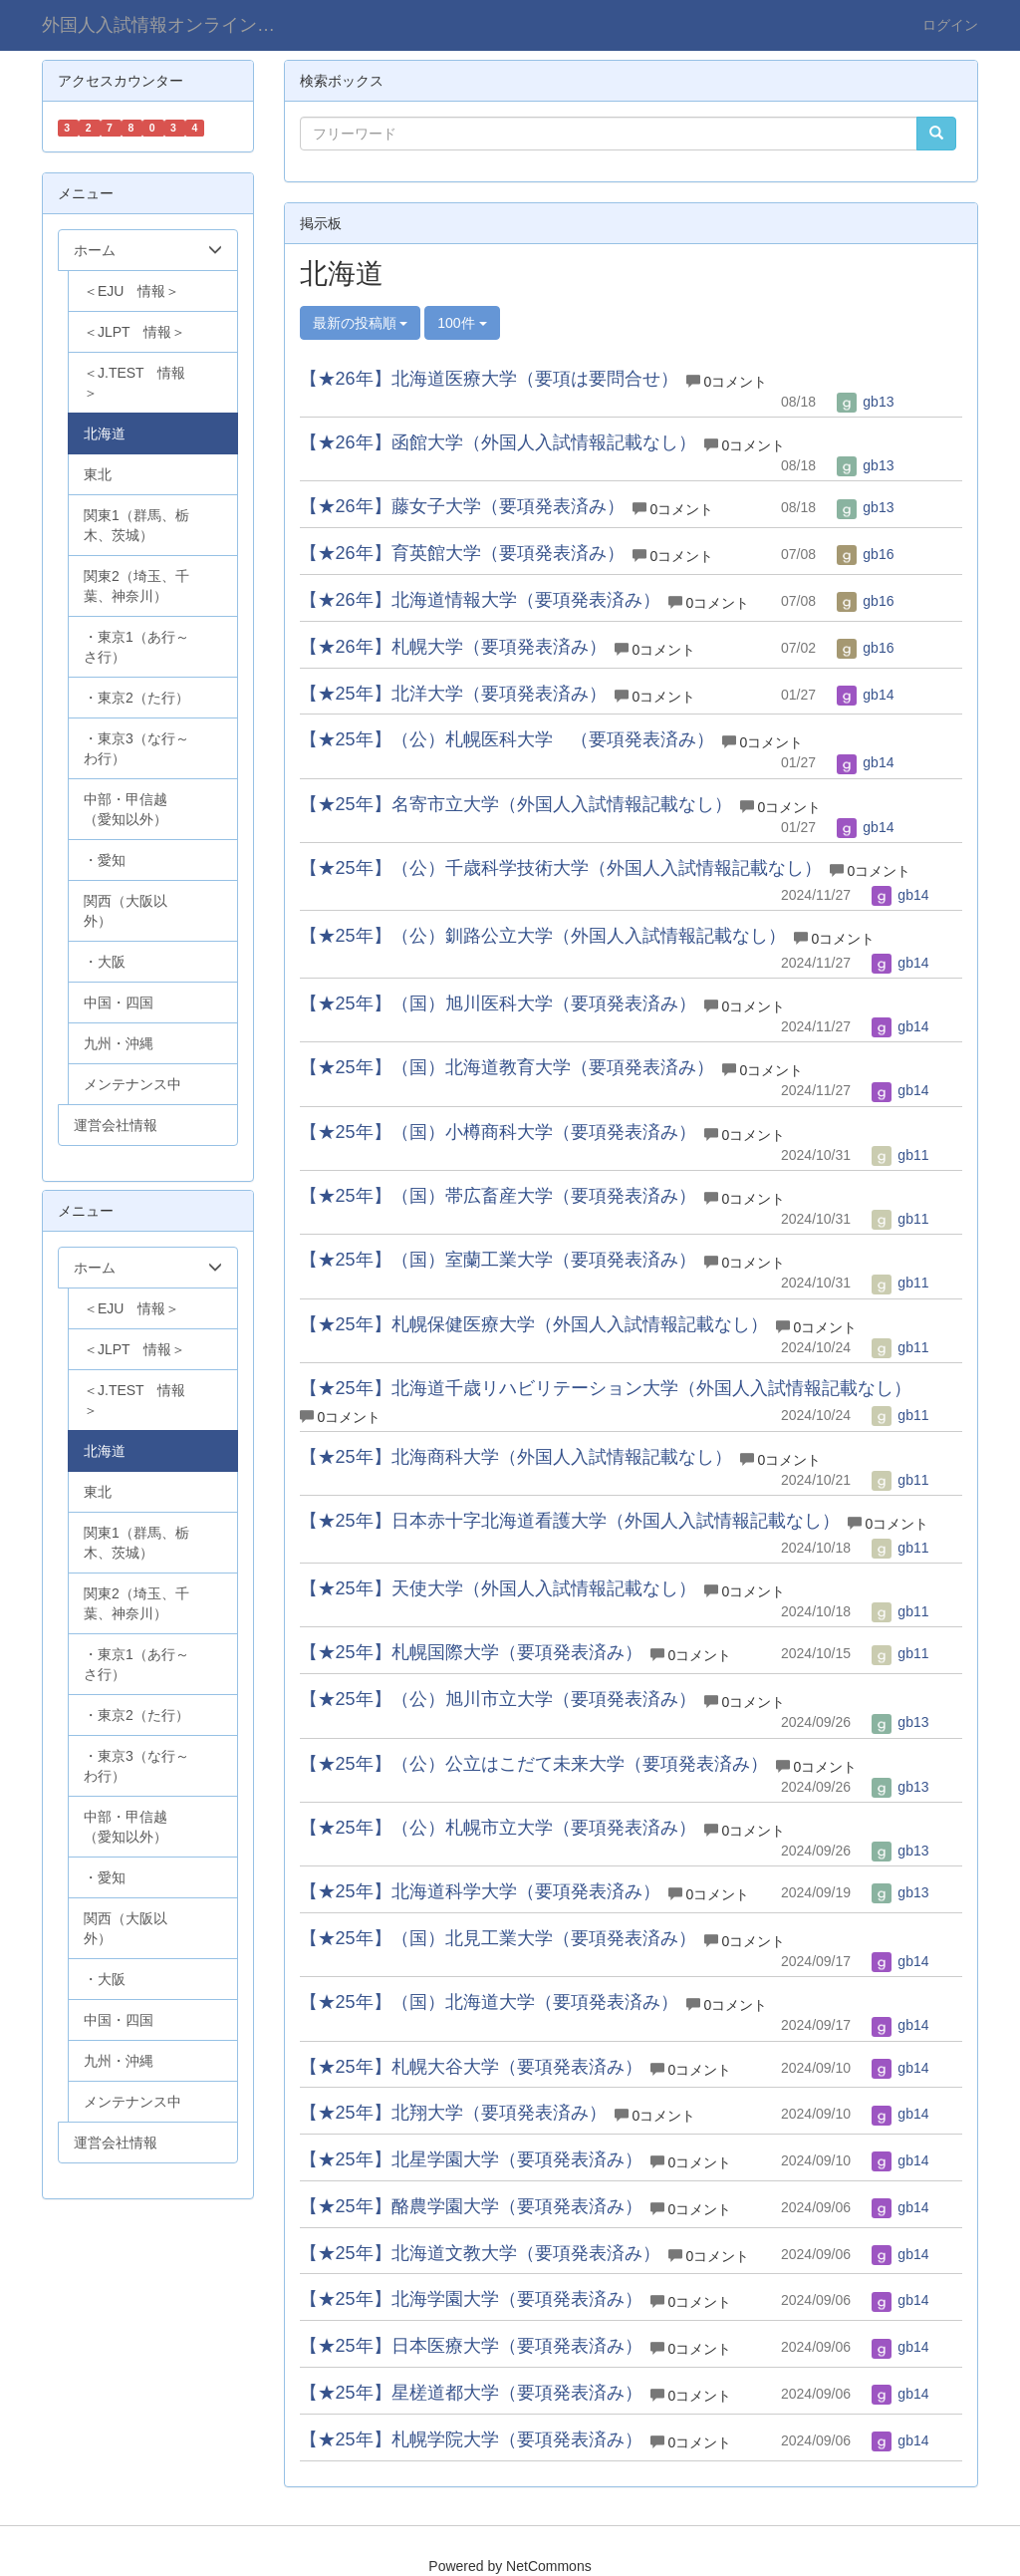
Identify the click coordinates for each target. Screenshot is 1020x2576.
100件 (461, 323)
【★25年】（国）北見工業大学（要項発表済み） (498, 1938)
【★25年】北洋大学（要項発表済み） (453, 694)
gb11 (900, 1155)
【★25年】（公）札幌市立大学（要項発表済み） (498, 1828)
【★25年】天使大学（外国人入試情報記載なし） (498, 1588)
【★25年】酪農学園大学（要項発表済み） (471, 2206)
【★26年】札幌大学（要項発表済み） (453, 647)
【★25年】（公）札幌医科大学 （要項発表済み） (507, 739)
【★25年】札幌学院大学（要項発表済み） (471, 2439)
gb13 (865, 402)
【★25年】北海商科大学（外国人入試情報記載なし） (516, 1457)
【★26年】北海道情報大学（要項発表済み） (480, 600)
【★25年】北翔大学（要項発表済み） (453, 2113)
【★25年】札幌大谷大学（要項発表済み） (471, 2067)
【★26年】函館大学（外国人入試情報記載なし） (498, 442)
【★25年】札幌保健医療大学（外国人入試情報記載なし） (534, 1324)
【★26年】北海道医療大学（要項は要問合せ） (489, 379)
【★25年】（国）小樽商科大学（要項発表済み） (498, 1132)
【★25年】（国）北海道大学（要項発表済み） (489, 2002)
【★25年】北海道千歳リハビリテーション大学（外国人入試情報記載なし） (605, 1388)
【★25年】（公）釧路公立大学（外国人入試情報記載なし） (543, 936)
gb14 (865, 695)
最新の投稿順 (360, 323)
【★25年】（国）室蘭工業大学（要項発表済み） (498, 1260)
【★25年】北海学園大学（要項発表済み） (471, 2299)
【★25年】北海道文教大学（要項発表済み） (480, 2253)
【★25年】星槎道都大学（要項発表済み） (471, 2393)
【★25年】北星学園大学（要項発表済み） (471, 2159)
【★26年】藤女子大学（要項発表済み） (462, 506)
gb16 (865, 554)
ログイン (950, 25)
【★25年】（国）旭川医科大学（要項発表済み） (498, 1003)
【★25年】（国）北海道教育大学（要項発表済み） (507, 1067)
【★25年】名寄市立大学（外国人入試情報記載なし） (516, 804)
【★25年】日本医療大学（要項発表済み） (471, 2346)
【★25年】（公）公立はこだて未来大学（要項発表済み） (534, 1764)
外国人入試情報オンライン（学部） (174, 25)
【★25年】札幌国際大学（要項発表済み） (471, 1652)
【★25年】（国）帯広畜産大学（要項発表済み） (498, 1196)
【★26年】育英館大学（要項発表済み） (462, 553)
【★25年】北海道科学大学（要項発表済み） (480, 1891)
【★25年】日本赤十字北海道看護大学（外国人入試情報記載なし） (570, 1521)
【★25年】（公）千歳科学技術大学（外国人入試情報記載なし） (561, 868)
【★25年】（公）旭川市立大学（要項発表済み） (498, 1699)
